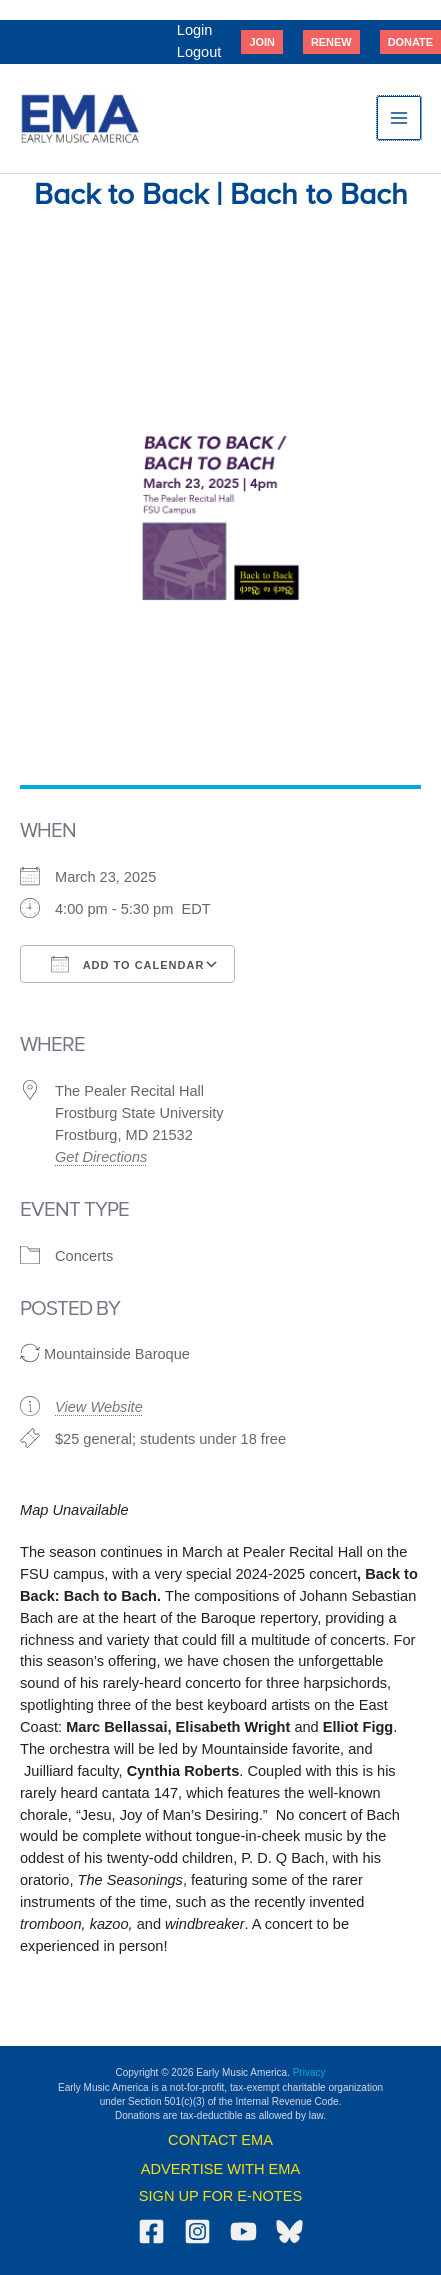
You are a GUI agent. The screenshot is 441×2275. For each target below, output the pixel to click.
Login (195, 30)
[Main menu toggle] (399, 118)
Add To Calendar (127, 964)
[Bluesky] (289, 2231)
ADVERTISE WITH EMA (220, 2169)
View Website (99, 1407)
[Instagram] (197, 2231)
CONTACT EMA (220, 2140)
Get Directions (101, 1157)
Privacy (309, 2072)
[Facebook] (151, 2231)
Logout (199, 52)
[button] (262, 42)
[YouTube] (243, 2231)
